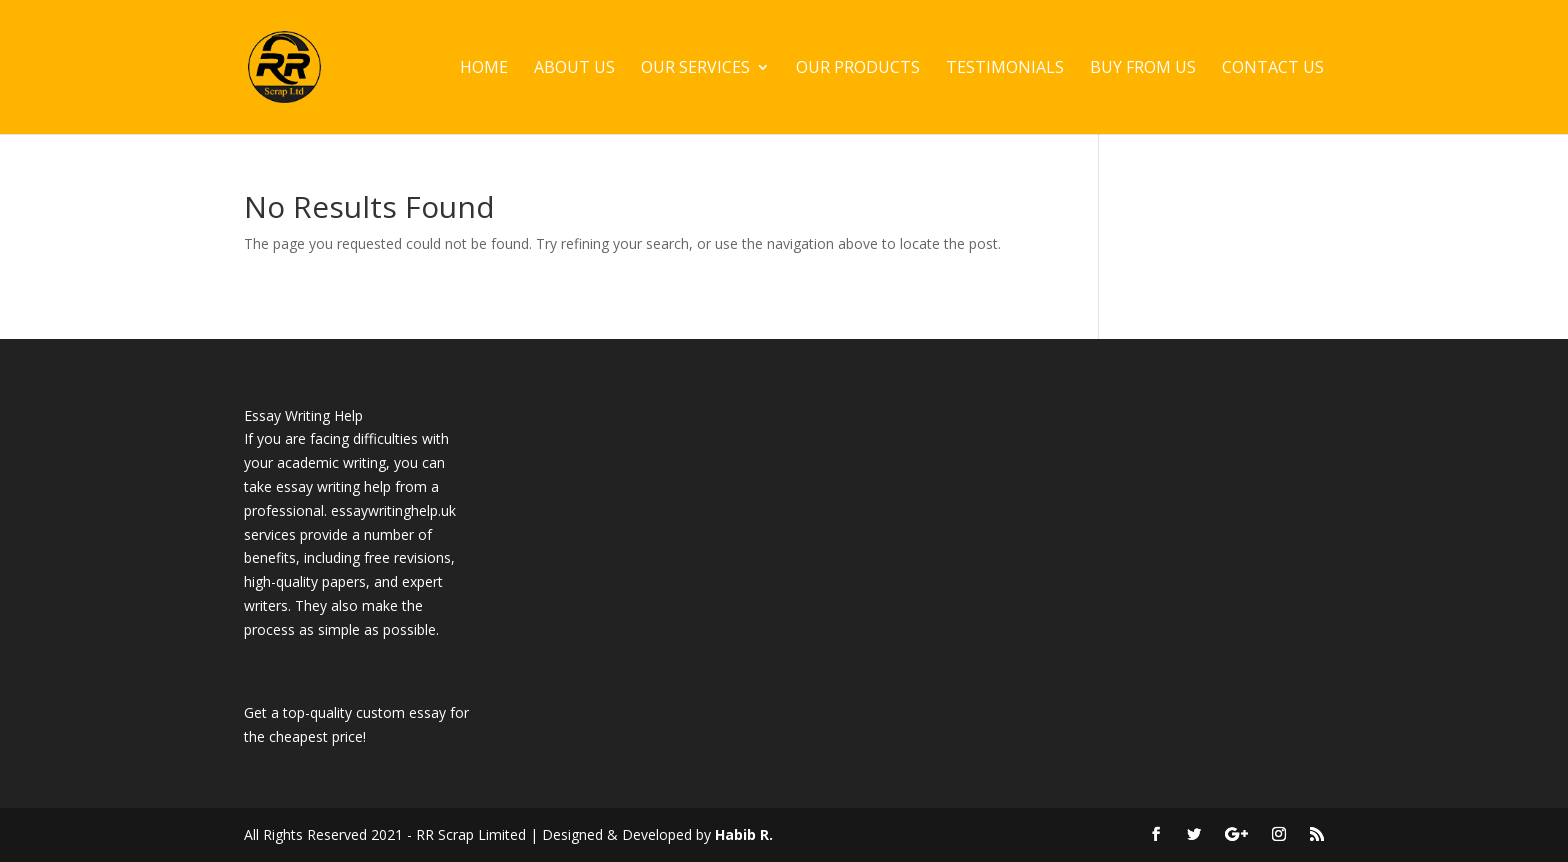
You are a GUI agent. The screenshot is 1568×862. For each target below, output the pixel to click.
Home (484, 69)
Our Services (695, 69)
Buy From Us (1143, 69)
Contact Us (1273, 69)
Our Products (858, 69)
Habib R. (744, 834)
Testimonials (1005, 69)
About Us (574, 69)
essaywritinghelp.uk (393, 510)
